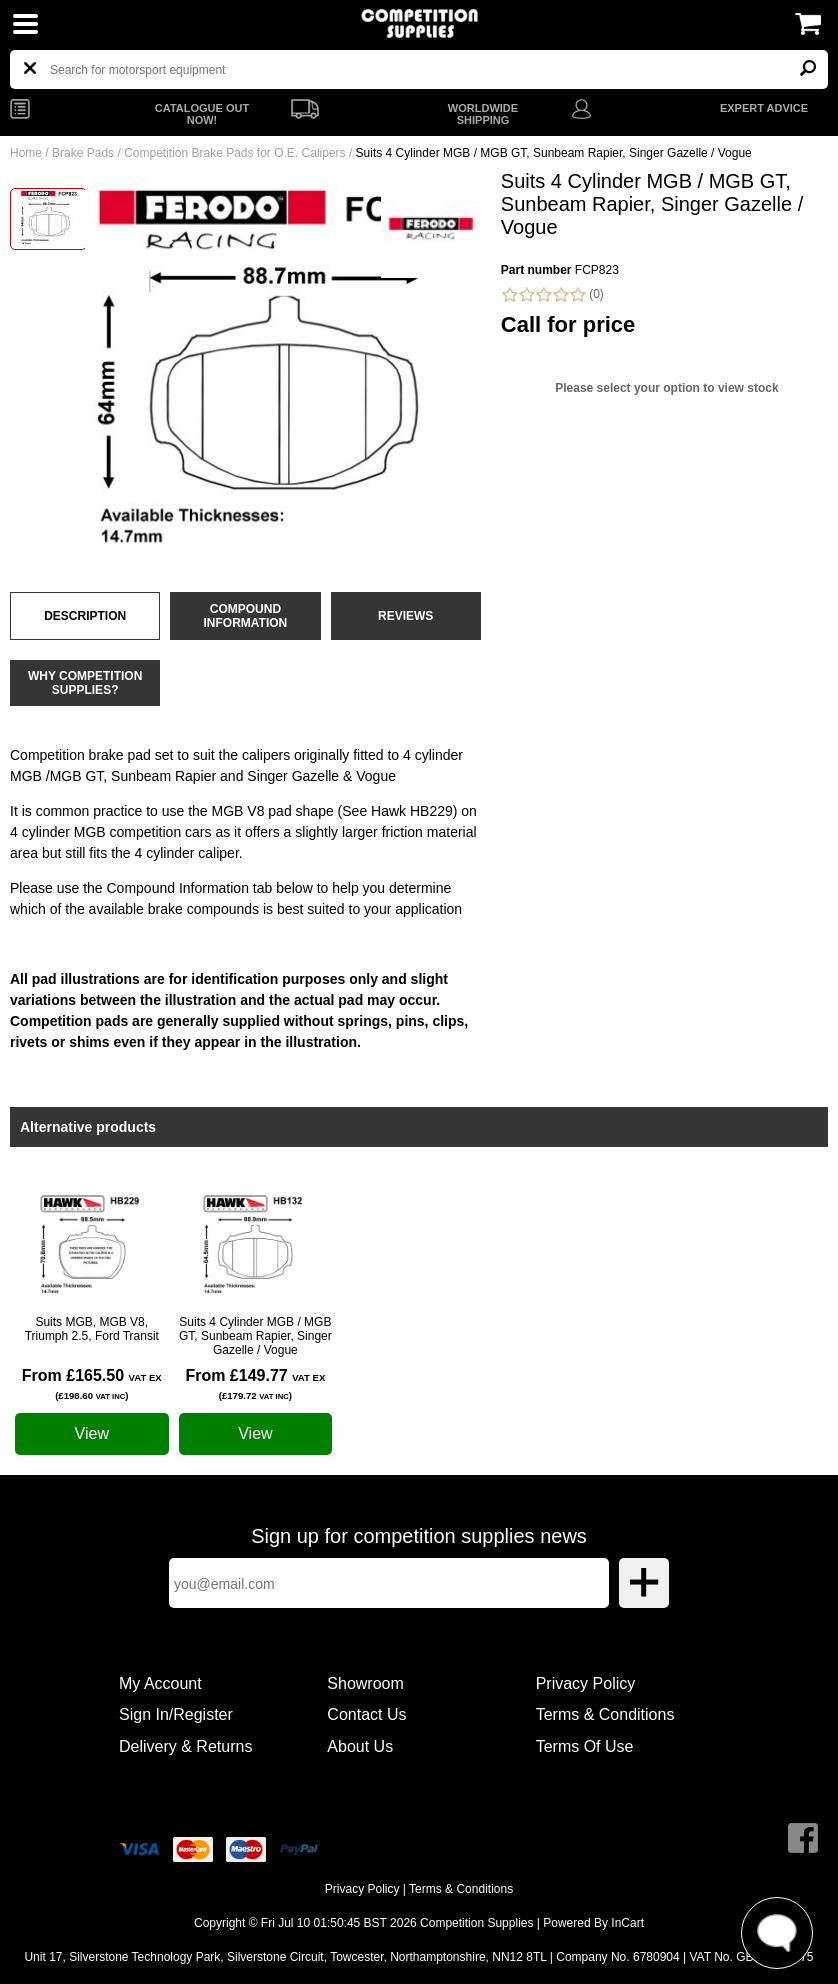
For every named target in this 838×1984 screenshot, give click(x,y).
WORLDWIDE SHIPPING (483, 114)
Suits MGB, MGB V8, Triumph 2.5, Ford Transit (92, 1329)
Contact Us (366, 1714)
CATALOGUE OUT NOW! (202, 114)
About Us (360, 1746)
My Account (160, 1683)
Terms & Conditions (605, 1714)
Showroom (365, 1683)
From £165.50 (92, 1384)
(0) (552, 294)
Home (26, 153)
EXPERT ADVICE (764, 108)
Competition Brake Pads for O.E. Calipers (234, 153)
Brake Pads (83, 153)
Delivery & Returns (185, 1746)
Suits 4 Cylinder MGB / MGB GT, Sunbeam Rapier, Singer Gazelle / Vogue (255, 1336)
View (92, 1433)
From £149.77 (255, 1384)
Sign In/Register (176, 1714)
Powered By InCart (593, 1923)
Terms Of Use (585, 1746)
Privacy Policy (586, 1683)
